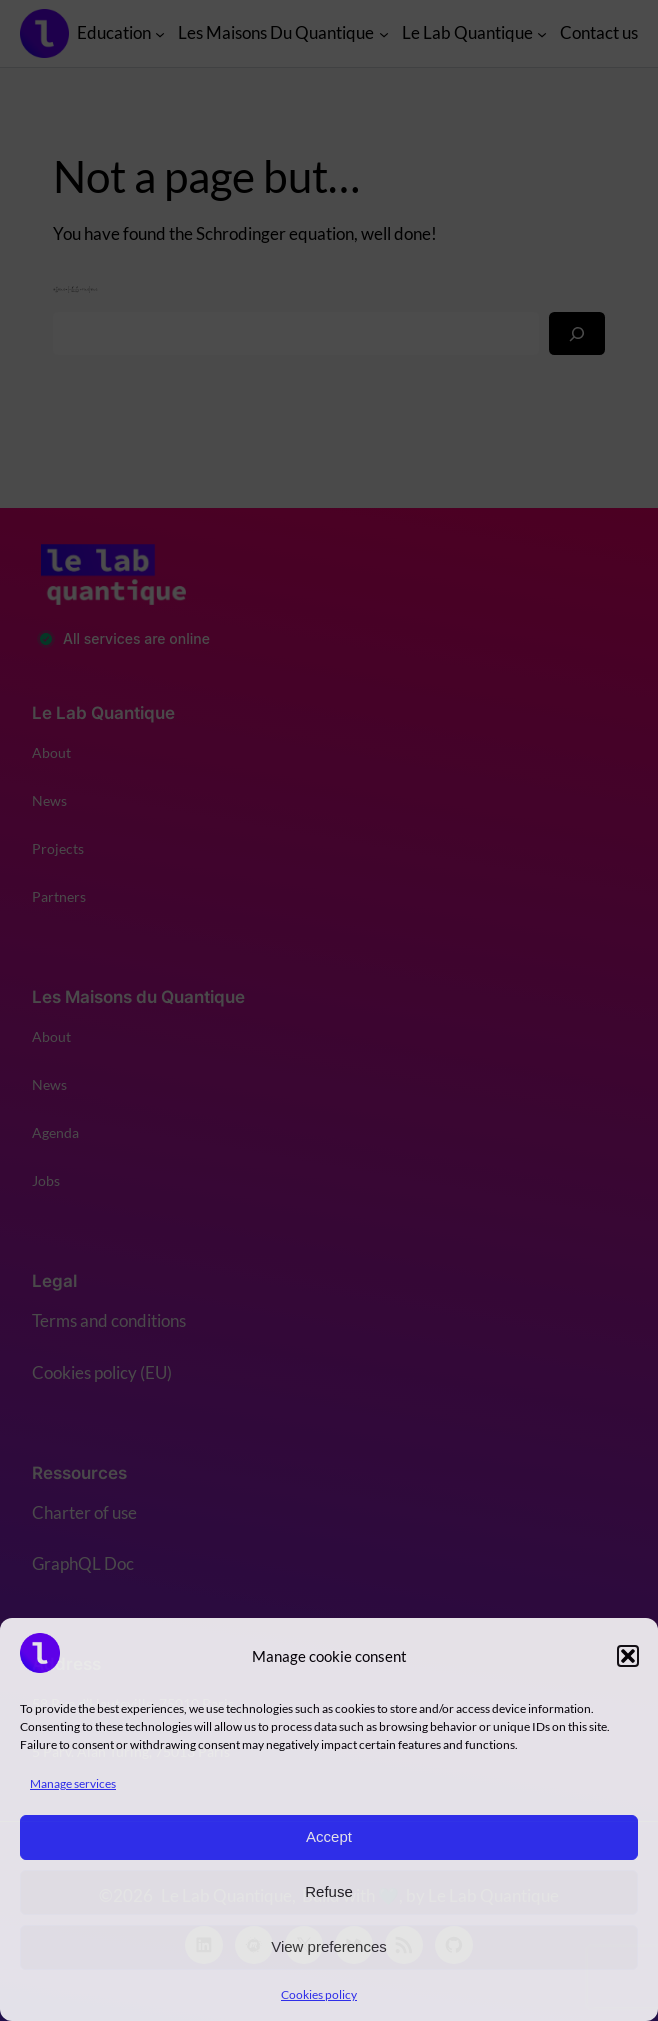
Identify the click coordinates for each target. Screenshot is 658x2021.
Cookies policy (319, 1994)
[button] (628, 1656)
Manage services (73, 1783)
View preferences (329, 1946)
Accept (329, 1836)
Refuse (329, 1891)
